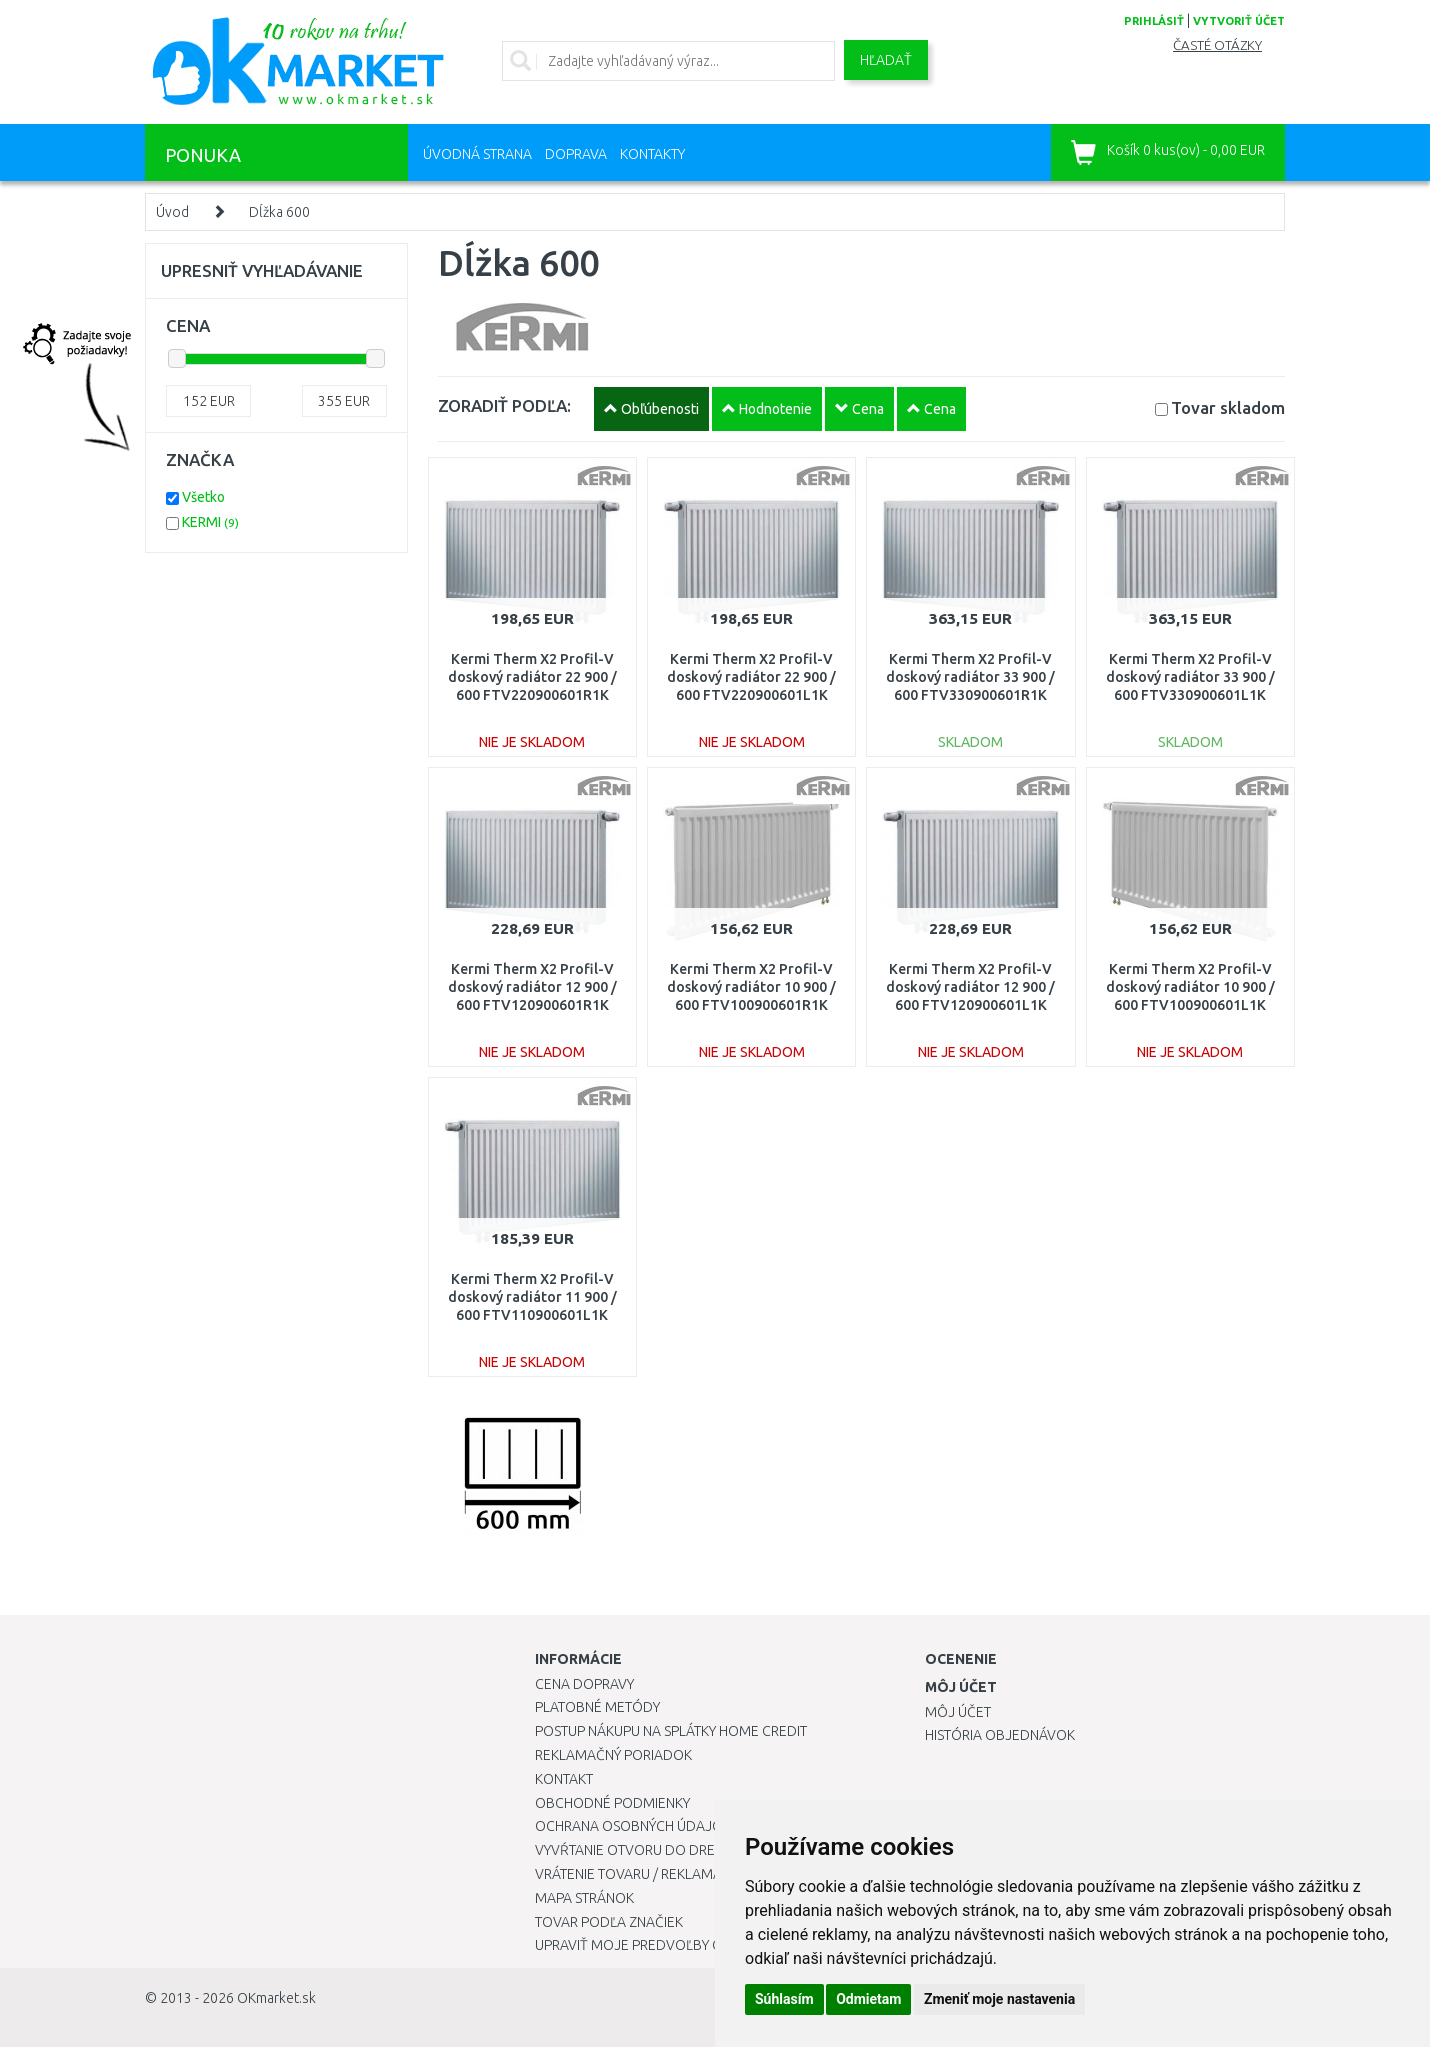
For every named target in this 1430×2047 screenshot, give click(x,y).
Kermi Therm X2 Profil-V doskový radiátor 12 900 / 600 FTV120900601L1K (970, 987)
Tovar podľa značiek (609, 1922)
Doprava (576, 154)
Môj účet (958, 1712)
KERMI (210, 522)
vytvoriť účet (1239, 21)
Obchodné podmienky (612, 1803)
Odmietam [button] (868, 1999)
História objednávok (1000, 1735)
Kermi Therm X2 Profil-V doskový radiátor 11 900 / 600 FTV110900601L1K (532, 1297)
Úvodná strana (477, 154)
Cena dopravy (584, 1684)
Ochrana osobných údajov (633, 1826)
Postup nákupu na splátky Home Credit (671, 1731)
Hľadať (886, 60)
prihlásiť (1154, 21)
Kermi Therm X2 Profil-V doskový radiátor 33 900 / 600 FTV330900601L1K (1190, 677)
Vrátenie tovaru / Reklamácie (638, 1874)
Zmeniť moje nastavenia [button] (999, 1999)
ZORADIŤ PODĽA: (504, 405)
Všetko (203, 497)
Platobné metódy (597, 1707)
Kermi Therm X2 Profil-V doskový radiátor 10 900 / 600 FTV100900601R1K (751, 987)
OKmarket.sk (276, 1998)
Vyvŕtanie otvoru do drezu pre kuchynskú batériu (713, 1850)
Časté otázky (1217, 45)
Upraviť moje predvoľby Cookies (652, 1945)
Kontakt (564, 1779)
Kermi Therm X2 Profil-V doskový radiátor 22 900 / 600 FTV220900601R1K (532, 677)
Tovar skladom (1228, 407)
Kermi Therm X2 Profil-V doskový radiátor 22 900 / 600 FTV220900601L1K (751, 677)
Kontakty (652, 154)
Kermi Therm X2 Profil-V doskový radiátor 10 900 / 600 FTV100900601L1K (1190, 987)
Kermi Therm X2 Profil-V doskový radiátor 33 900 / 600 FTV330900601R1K (970, 677)
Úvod (172, 212)
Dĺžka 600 (279, 212)
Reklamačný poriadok (613, 1755)
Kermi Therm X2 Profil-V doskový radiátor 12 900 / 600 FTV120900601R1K (532, 987)
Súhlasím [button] (784, 1999)
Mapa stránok (584, 1898)
